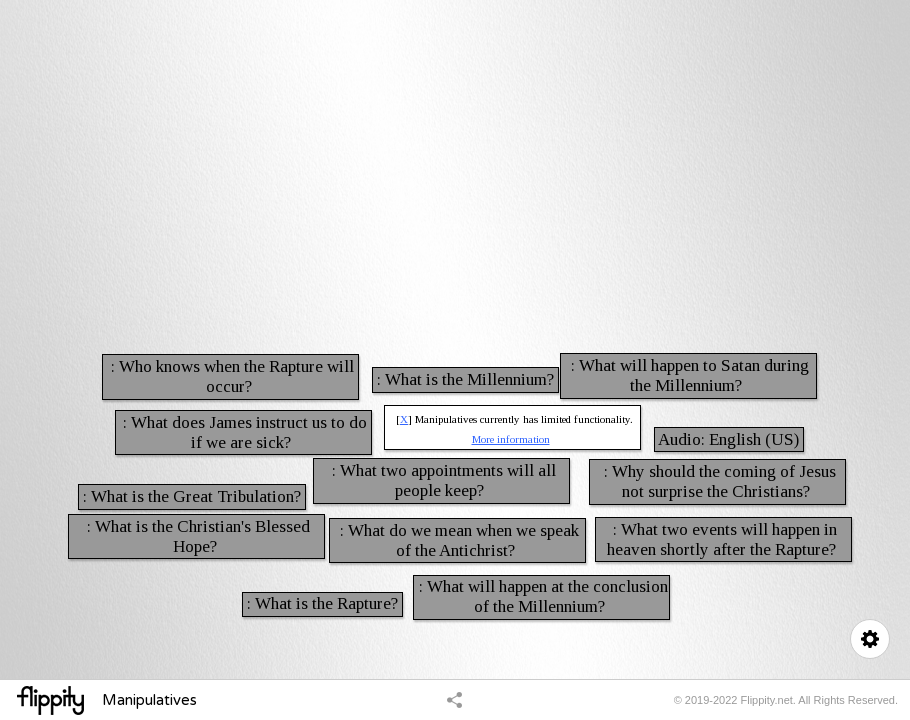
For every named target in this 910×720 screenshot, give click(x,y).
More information (511, 439)
